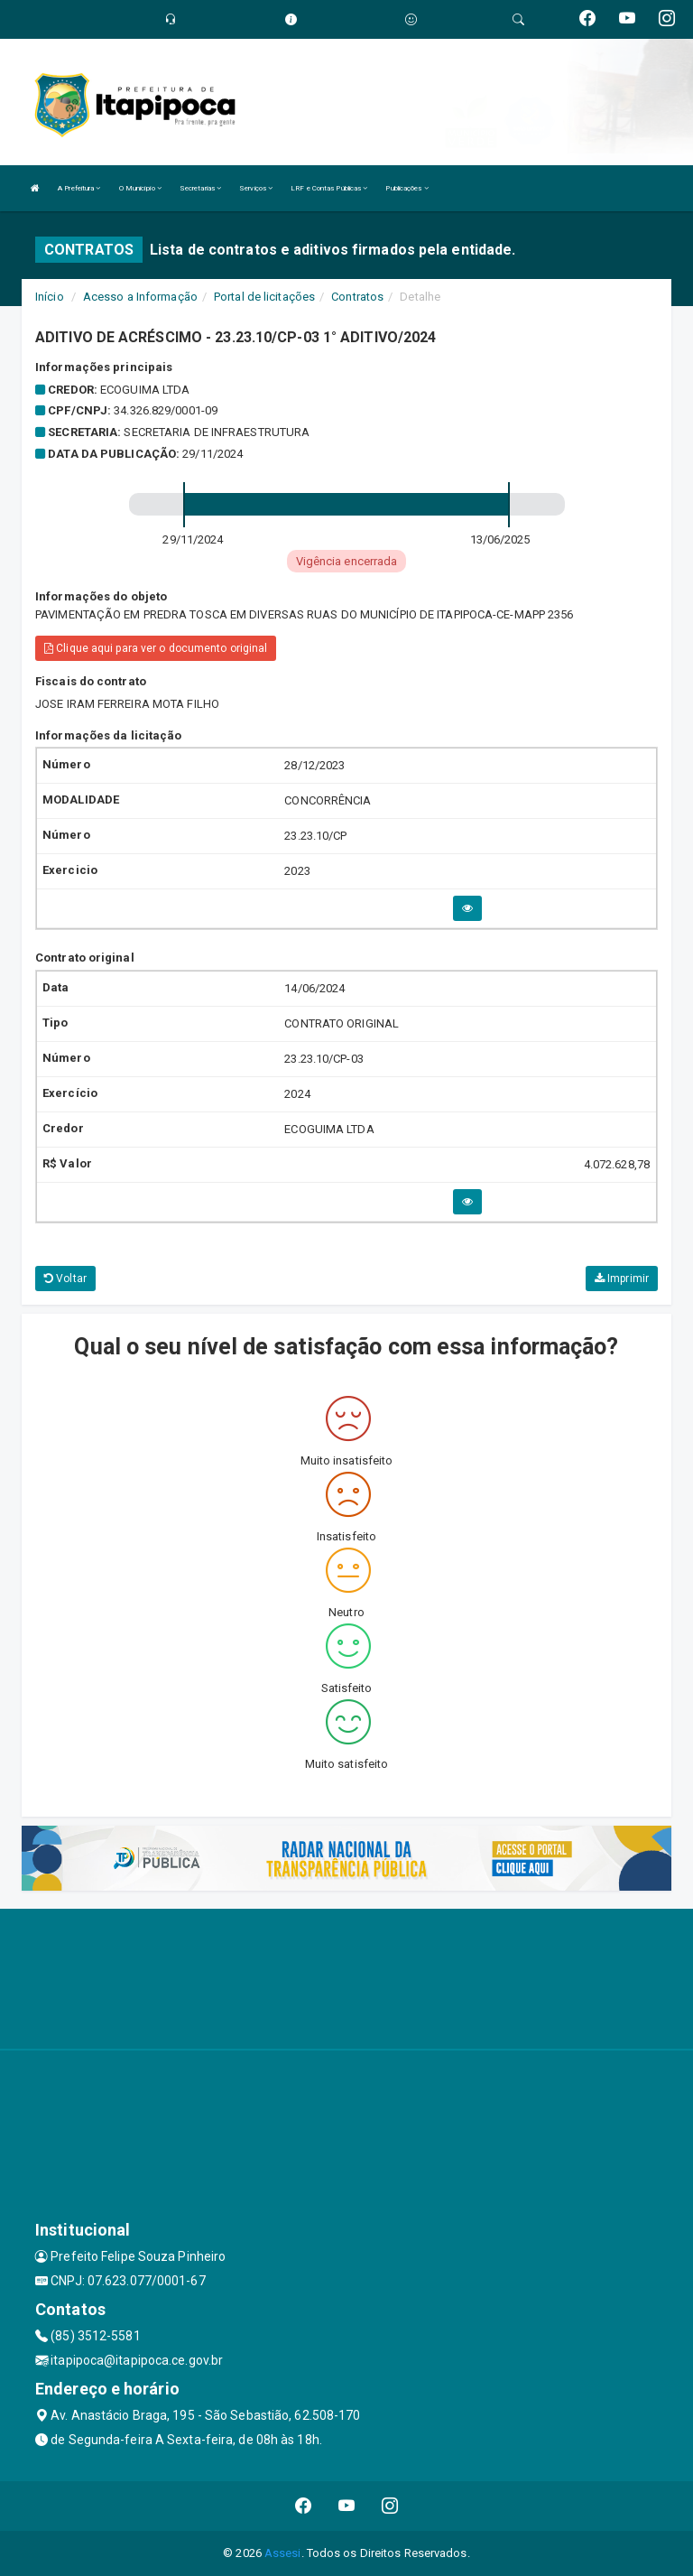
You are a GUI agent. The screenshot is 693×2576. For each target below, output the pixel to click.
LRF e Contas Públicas (329, 188)
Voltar (65, 1278)
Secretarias (200, 188)
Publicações (406, 188)
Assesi (282, 2553)
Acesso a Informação (140, 296)
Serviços (256, 188)
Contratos (357, 296)
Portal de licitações (264, 296)
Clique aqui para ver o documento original (155, 648)
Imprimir (622, 1278)
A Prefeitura (79, 188)
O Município (140, 188)
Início (49, 296)
